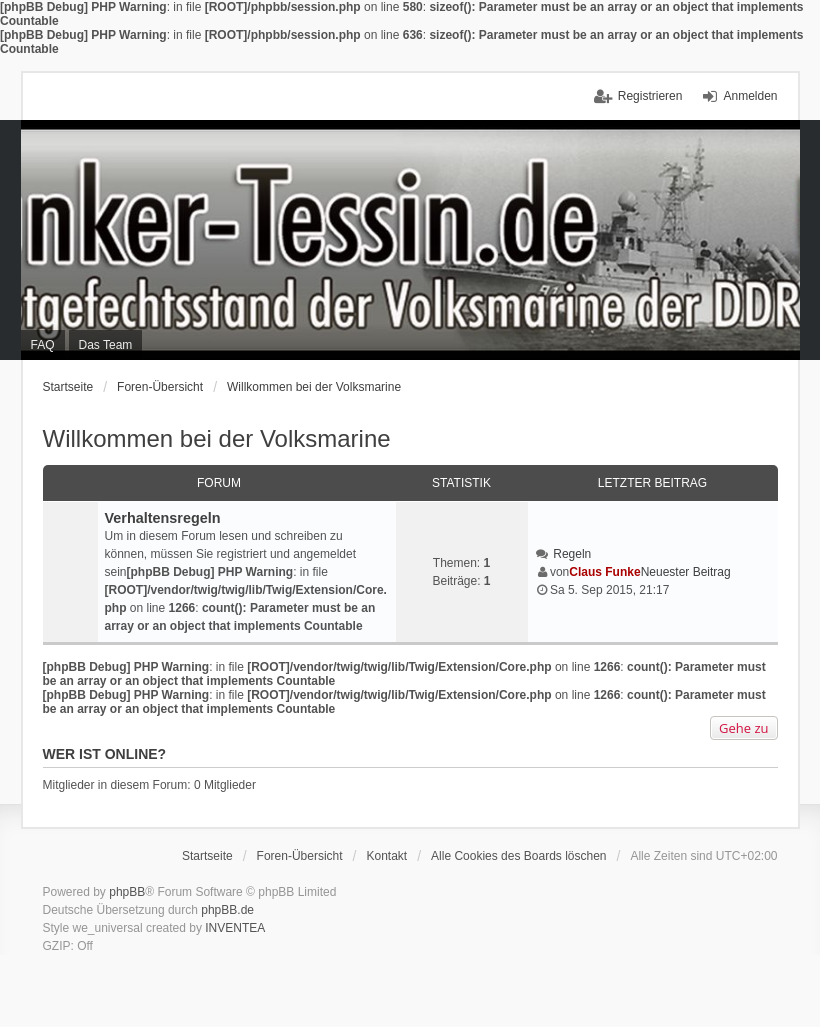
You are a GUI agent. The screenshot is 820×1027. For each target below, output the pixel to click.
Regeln (572, 554)
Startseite (68, 387)
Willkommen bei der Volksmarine (314, 387)
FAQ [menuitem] (43, 345)
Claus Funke (604, 572)
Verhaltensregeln (163, 518)
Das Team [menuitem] (106, 345)
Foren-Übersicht (160, 387)
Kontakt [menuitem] (386, 856)
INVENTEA (235, 928)
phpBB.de (227, 910)
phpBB (127, 892)
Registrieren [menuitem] (650, 96)
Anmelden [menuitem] (750, 96)
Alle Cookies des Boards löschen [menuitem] (518, 856)
